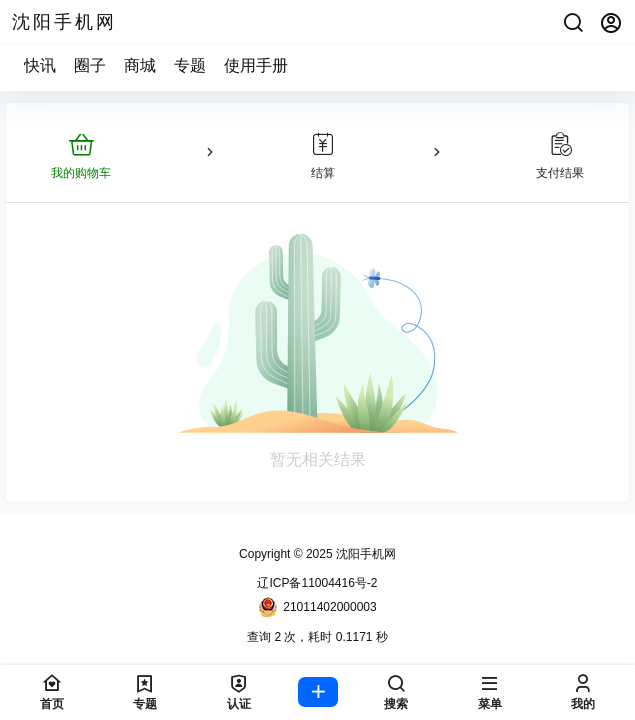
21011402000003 (317, 607)
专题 (190, 65)
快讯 (40, 65)
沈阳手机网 (364, 554)
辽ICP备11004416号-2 (317, 583)
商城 (140, 65)
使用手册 (256, 65)
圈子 (90, 65)
